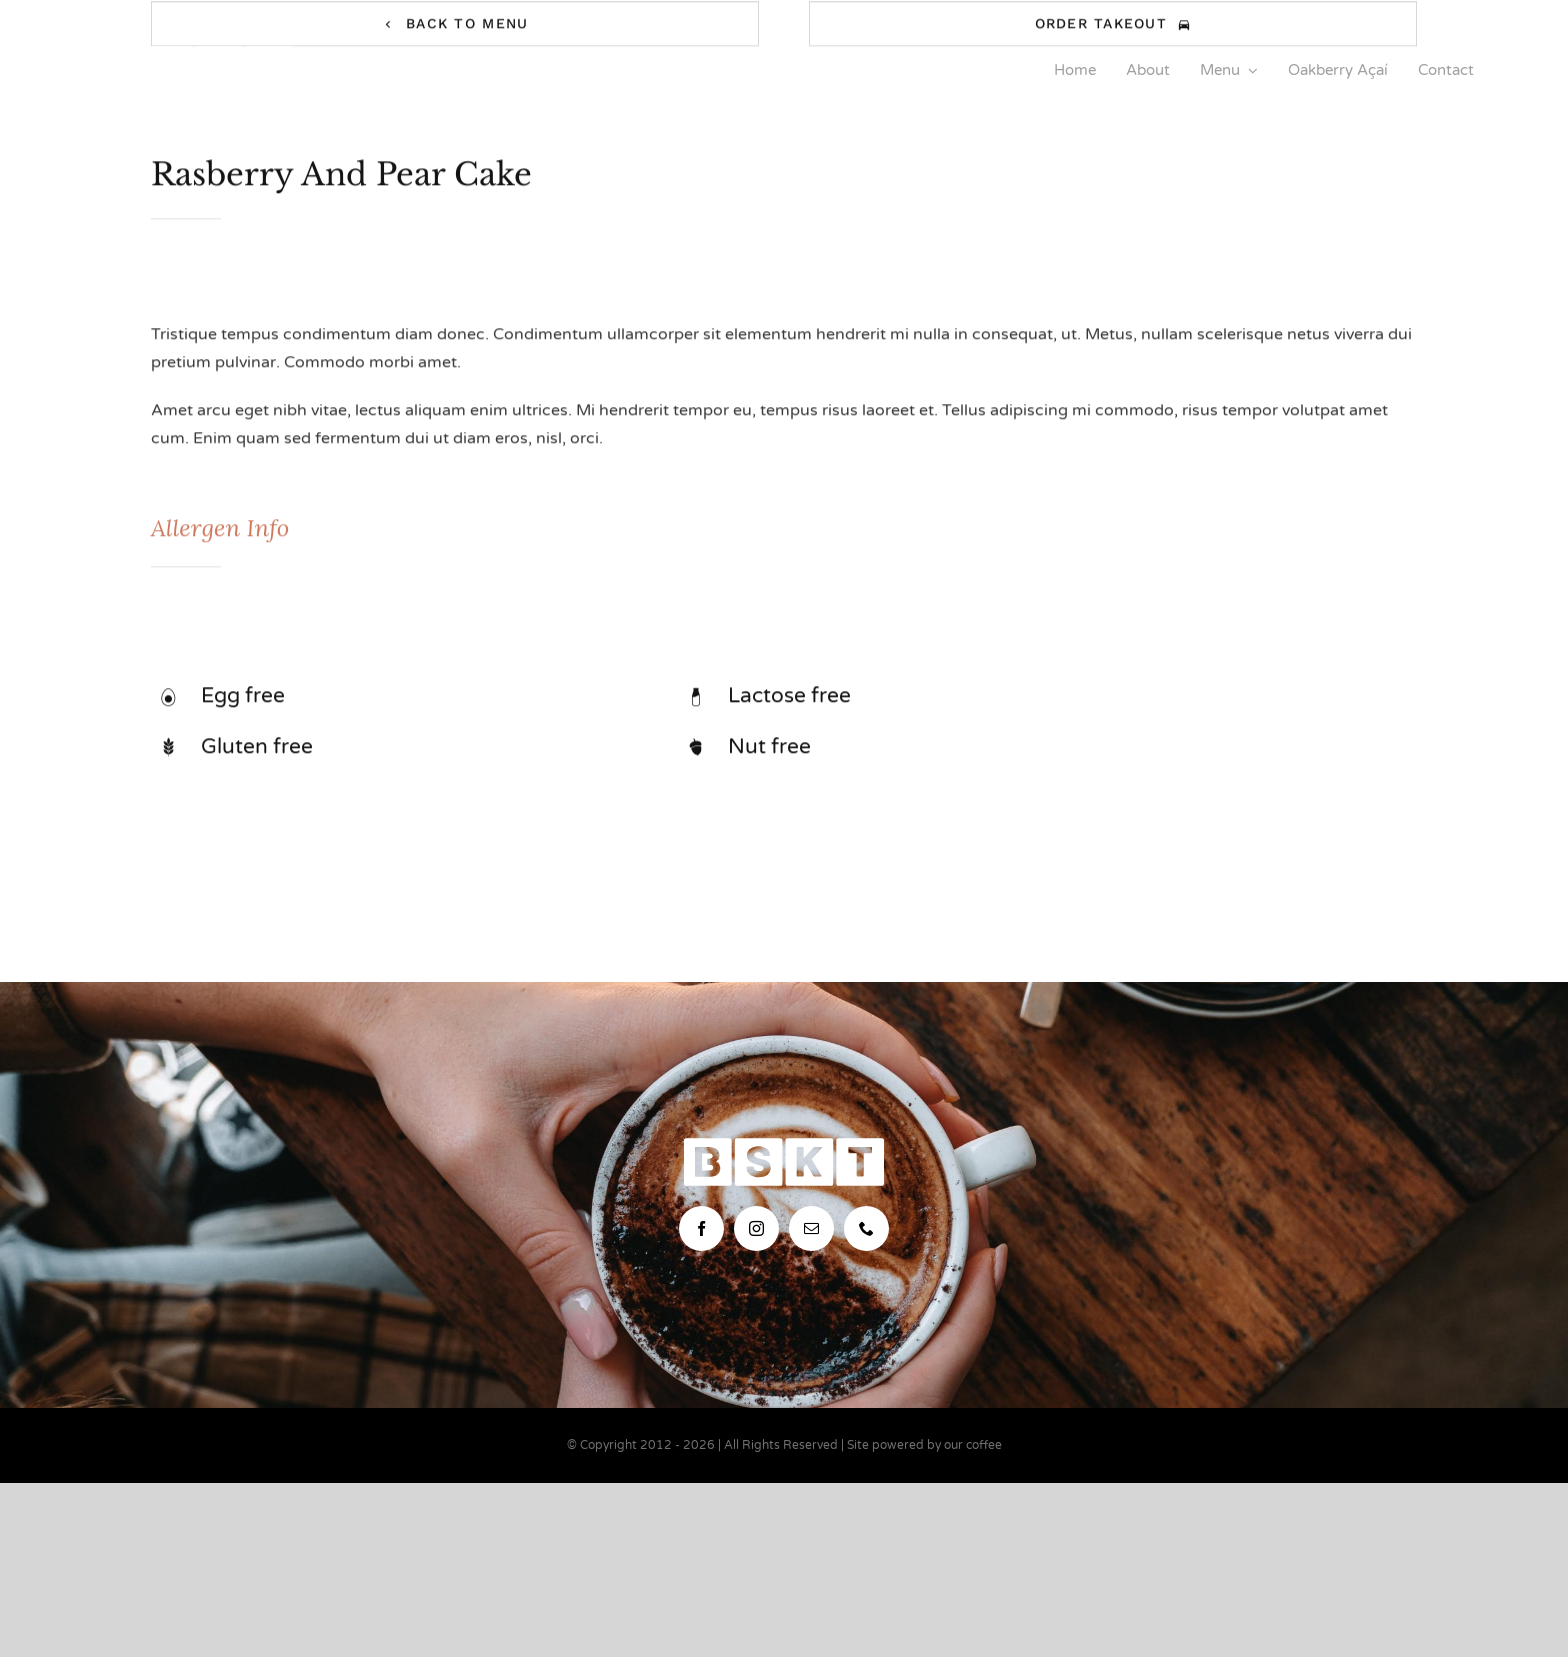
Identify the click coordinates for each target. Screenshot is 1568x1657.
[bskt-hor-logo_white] (194, 54)
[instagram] (756, 1228)
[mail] (811, 1228)
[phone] (866, 1228)
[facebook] (701, 1228)
